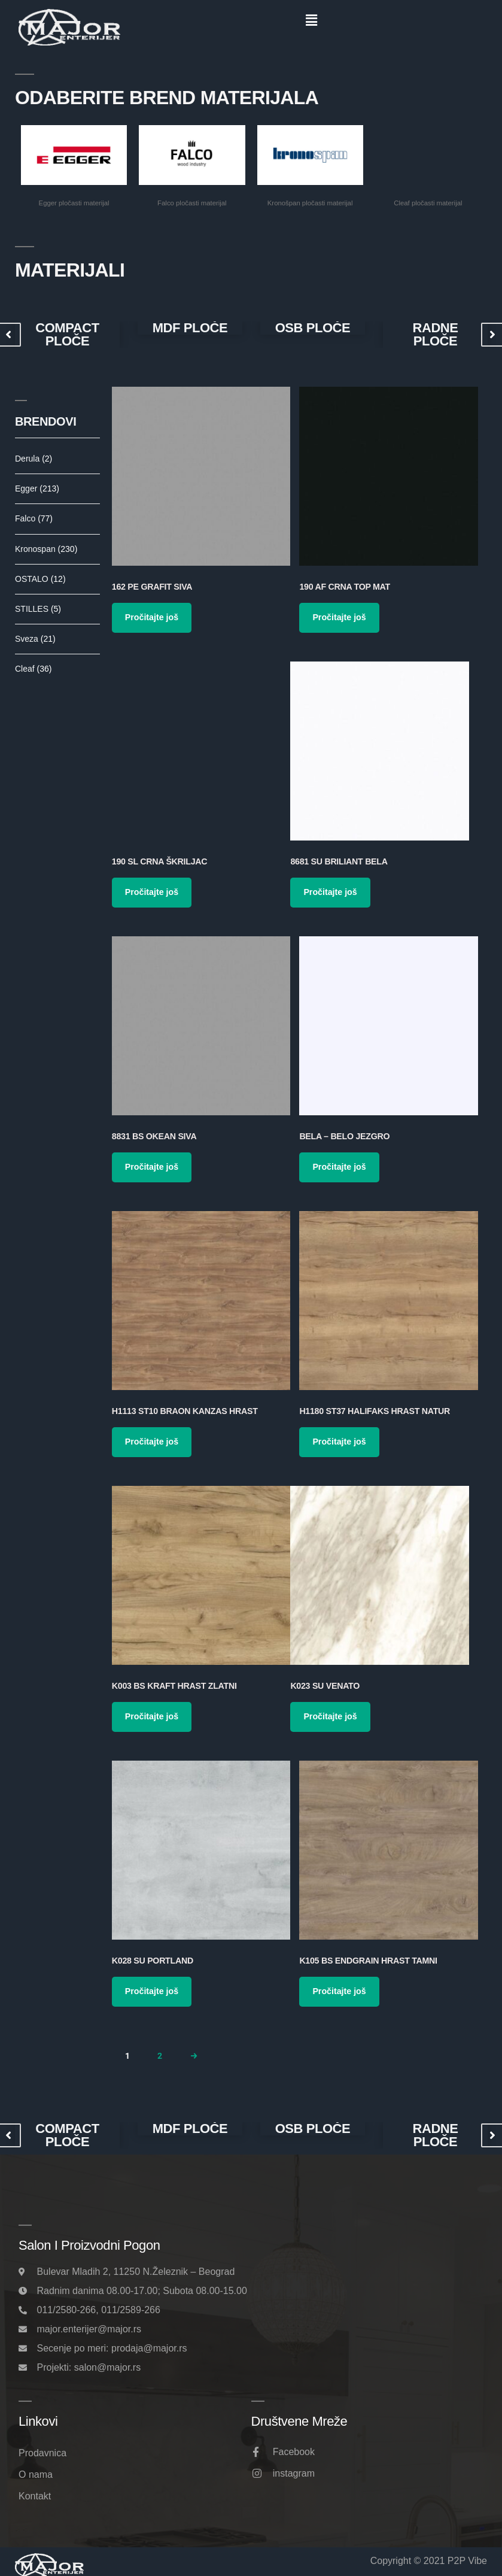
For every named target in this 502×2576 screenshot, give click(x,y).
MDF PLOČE (190, 328)
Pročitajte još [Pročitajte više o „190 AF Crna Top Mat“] (339, 617)
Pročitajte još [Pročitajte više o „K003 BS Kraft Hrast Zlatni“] (151, 1716)
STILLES (38, 609)
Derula (33, 458)
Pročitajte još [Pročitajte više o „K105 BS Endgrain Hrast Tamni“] (339, 1991)
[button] (311, 20)
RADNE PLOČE (435, 334)
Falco (34, 518)
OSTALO (40, 579)
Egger (37, 488)
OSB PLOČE (313, 328)
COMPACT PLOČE (67, 334)
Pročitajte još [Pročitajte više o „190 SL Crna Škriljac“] (151, 892)
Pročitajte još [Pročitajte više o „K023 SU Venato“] (330, 1716)
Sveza (35, 639)
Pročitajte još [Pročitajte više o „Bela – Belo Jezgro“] (339, 1167)
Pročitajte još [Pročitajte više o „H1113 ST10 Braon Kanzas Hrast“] (151, 1441)
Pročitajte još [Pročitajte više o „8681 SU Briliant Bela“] (330, 892)
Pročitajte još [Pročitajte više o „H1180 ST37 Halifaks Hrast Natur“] (339, 1441)
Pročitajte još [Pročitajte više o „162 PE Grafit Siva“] (151, 617)
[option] (67, 334)
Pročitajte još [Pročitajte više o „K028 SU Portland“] (151, 1991)
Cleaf (33, 668)
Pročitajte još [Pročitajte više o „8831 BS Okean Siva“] (151, 1167)
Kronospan (46, 549)
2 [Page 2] (159, 2056)
